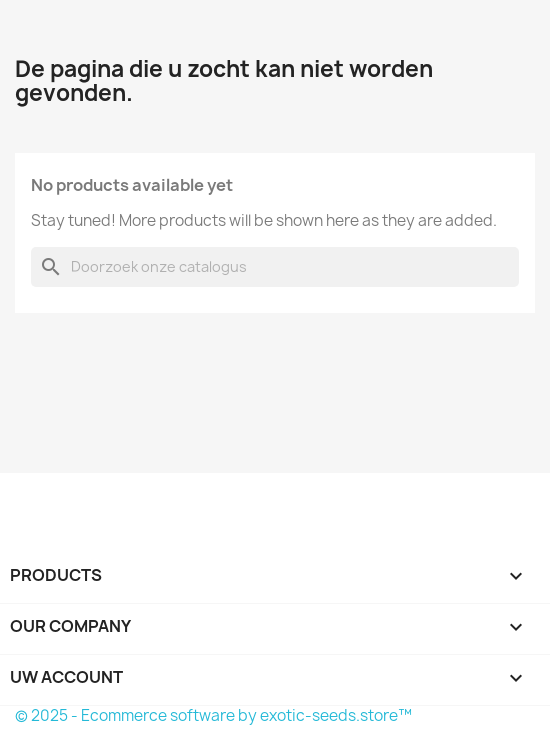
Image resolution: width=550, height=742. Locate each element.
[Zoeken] (275, 267)
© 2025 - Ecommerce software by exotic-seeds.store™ (213, 715)
